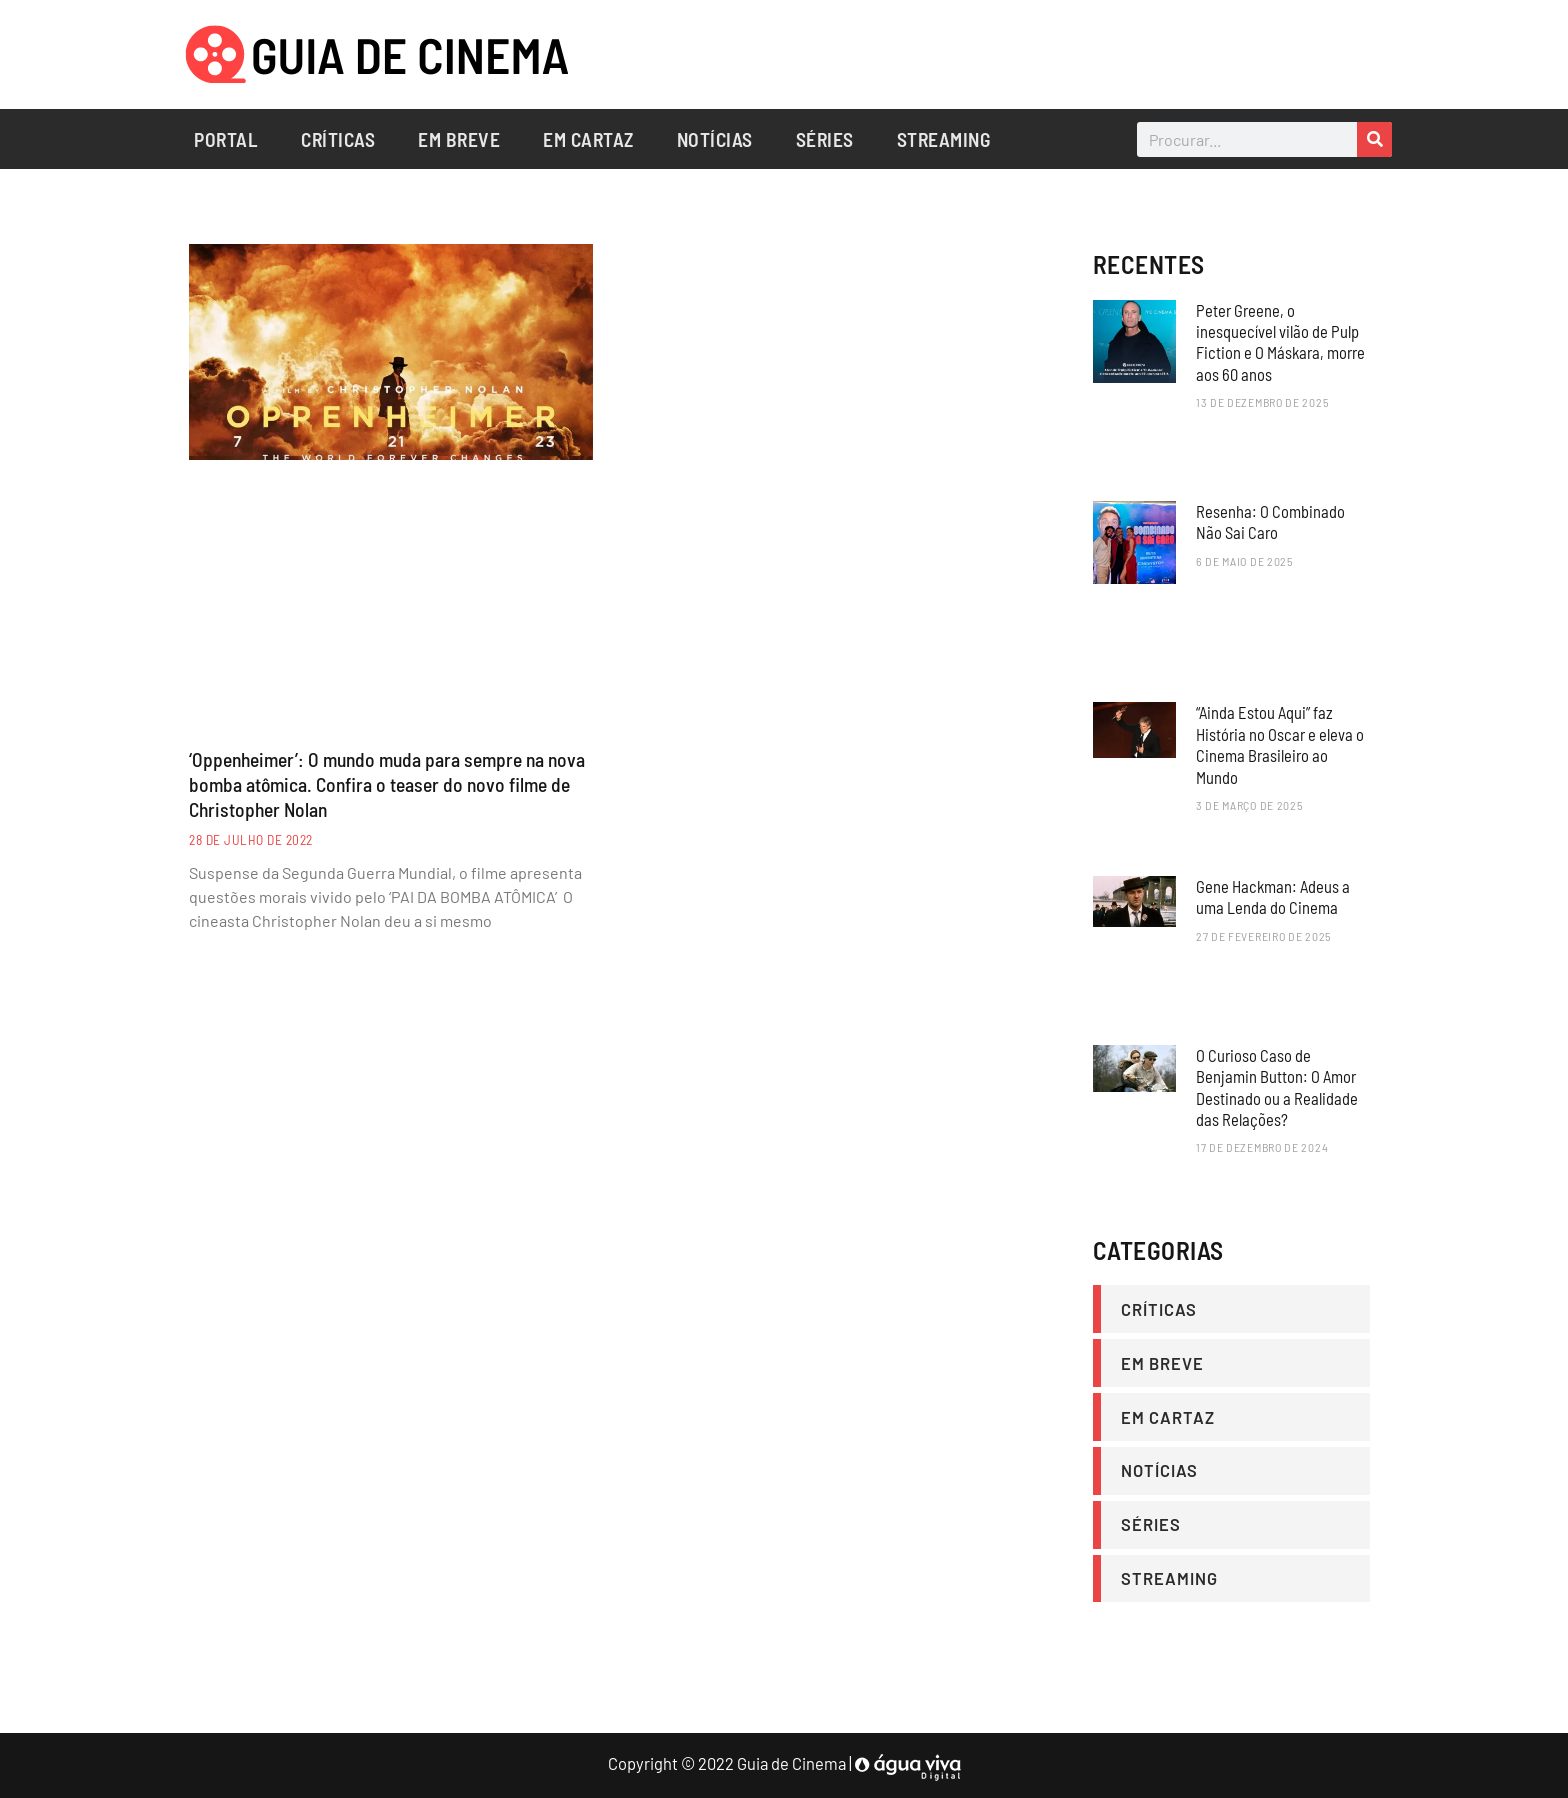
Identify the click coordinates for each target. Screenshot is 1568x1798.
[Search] (1374, 139)
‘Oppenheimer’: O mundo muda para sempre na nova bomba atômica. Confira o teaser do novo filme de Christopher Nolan (389, 784)
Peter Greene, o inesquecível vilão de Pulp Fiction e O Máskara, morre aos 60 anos (1280, 342)
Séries (825, 139)
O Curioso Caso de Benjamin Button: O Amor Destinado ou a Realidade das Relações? (1277, 1087)
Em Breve (459, 139)
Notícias (715, 139)
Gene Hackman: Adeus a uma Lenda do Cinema (1273, 896)
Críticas (338, 139)
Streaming (944, 139)
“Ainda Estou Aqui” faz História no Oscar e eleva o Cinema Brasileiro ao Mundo (1280, 744)
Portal (226, 139)
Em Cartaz (588, 139)
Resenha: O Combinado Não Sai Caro (1270, 521)
